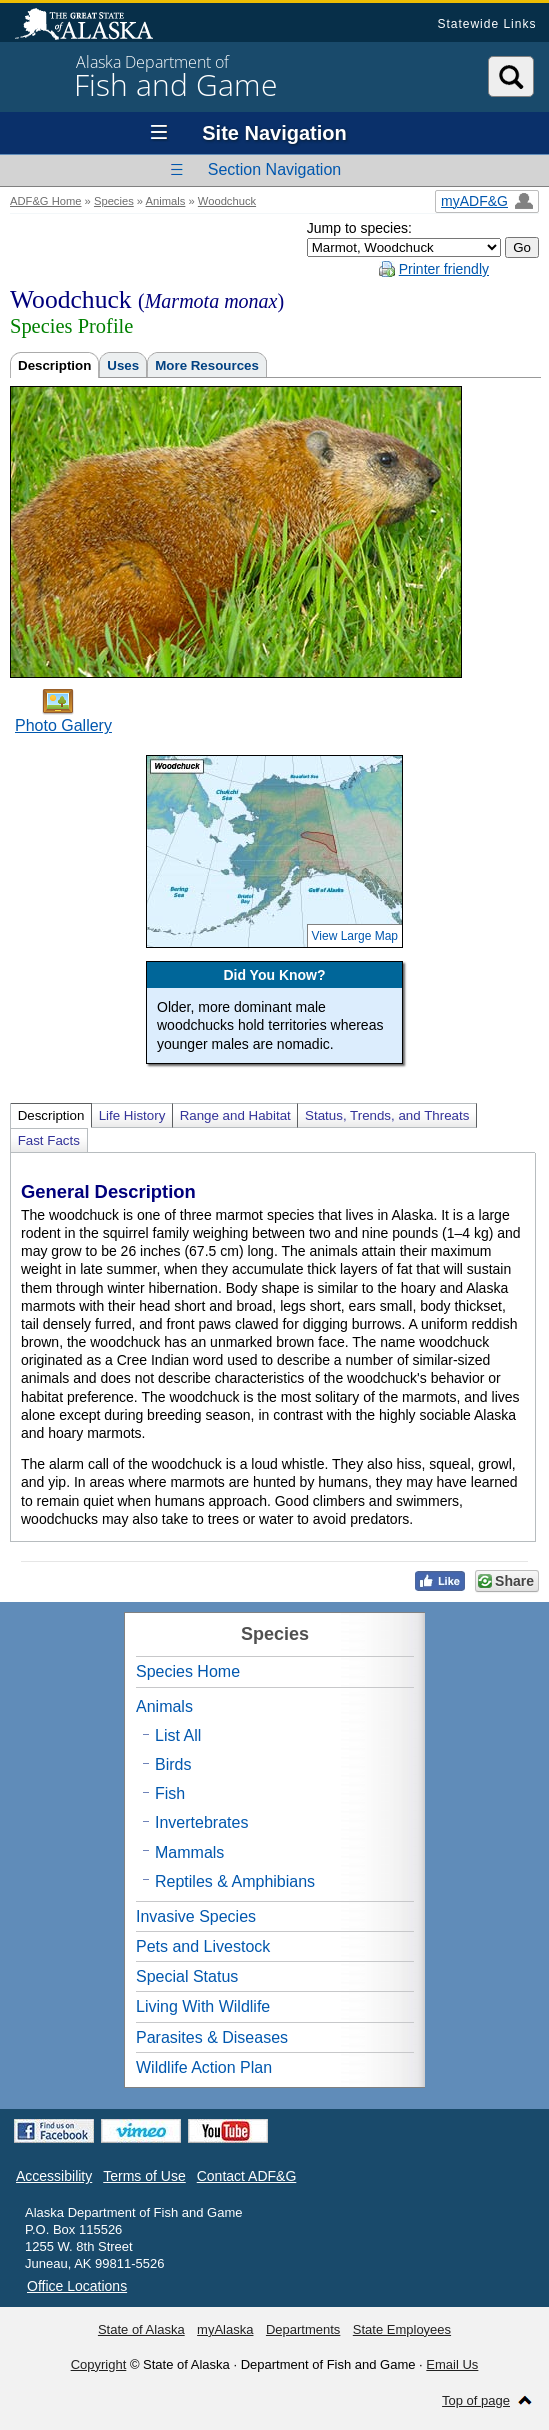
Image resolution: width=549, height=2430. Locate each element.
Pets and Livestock (203, 1946)
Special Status (187, 1976)
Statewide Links (486, 24)
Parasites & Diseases (212, 2037)
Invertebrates (201, 1822)
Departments (303, 2329)
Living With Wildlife (203, 2006)
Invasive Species (196, 1916)
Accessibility (54, 2176)
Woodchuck (227, 201)
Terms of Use (144, 2176)
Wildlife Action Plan (204, 2067)
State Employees (402, 2329)
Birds (173, 1764)
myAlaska (225, 2329)
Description (54, 365)
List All (178, 1735)
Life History (132, 1115)
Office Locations (77, 2286)
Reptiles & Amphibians (235, 1881)
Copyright (99, 2364)
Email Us (452, 2364)
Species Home (188, 1671)
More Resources (207, 365)
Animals (166, 201)
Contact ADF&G (247, 2176)
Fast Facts (49, 1140)
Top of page (476, 2400)
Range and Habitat (235, 1115)
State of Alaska (94, 26)
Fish (170, 1793)
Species (114, 201)
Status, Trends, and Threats (387, 1115)
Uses (123, 365)
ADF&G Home (46, 201)
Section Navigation (274, 169)
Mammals (189, 1852)
